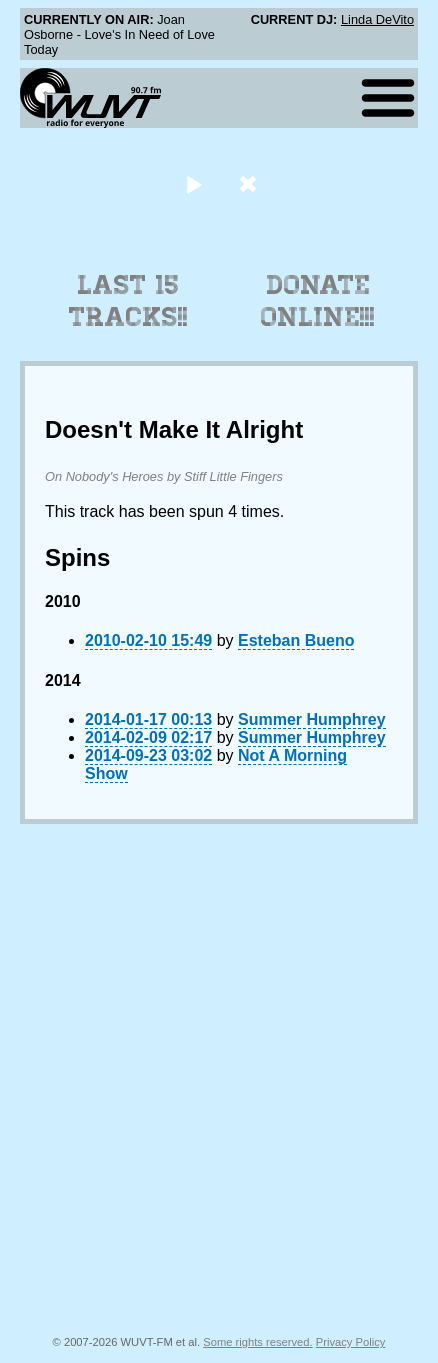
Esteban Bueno (296, 640)
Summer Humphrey (312, 719)
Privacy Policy (351, 1342)
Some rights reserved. (257, 1342)
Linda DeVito (377, 19)
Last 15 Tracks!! (128, 301)
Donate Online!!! (318, 301)
